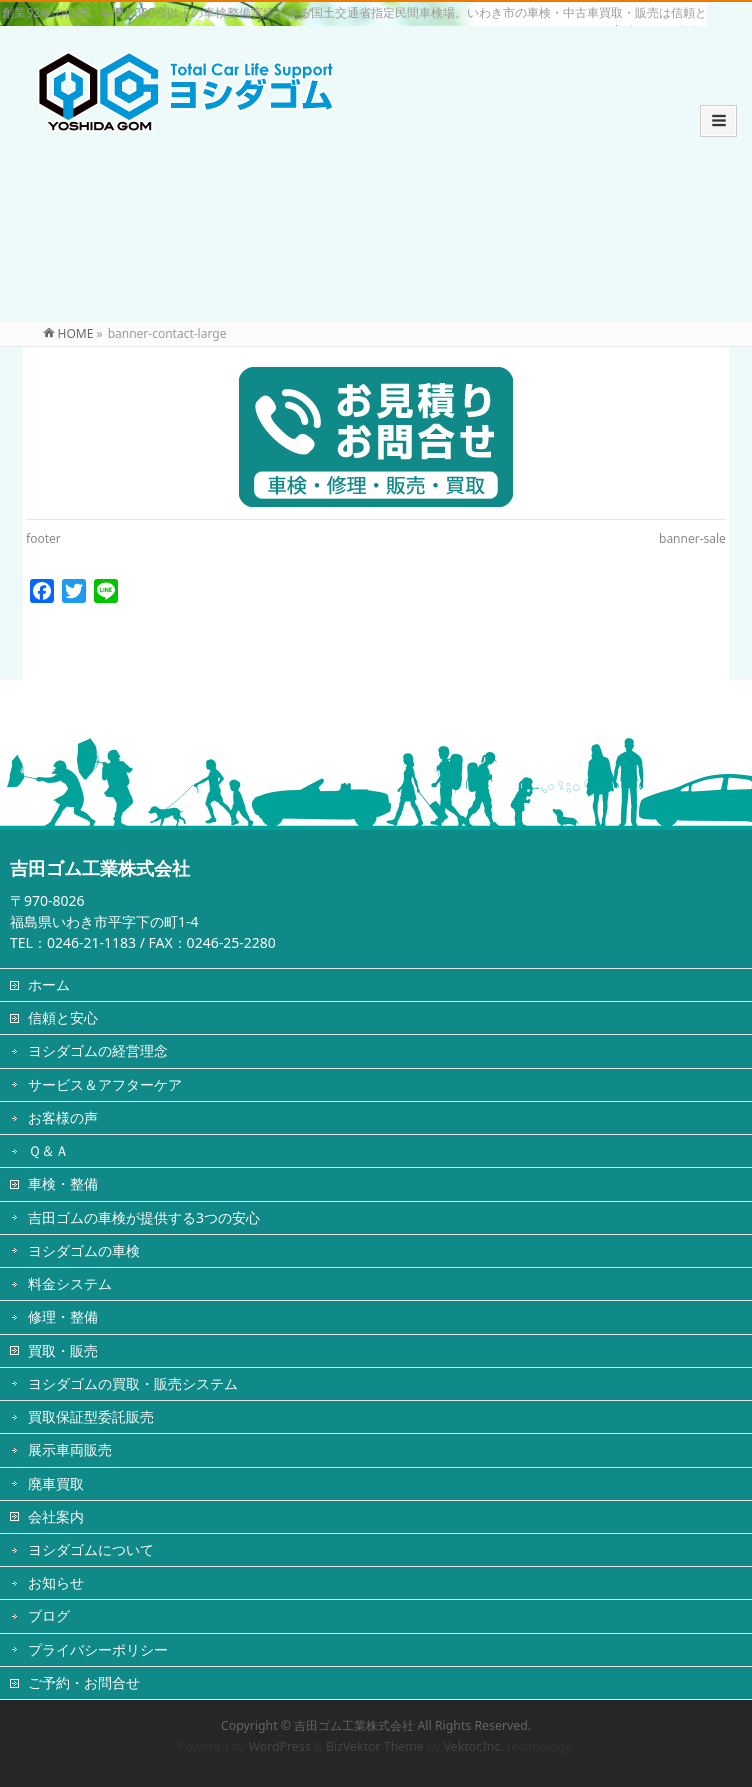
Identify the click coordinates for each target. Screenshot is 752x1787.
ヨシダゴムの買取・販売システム (133, 1383)
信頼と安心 (63, 1017)
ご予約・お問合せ (84, 1682)
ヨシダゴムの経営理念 (98, 1050)
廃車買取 (56, 1483)
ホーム (49, 984)
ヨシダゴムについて (91, 1549)
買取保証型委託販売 (91, 1416)
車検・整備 (63, 1183)
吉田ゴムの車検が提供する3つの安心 (144, 1217)
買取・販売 (63, 1350)
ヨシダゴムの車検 (84, 1250)
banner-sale (692, 538)
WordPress (280, 1746)
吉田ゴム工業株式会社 (354, 1725)
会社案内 (56, 1516)
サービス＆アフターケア (105, 1084)
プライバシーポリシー (98, 1649)
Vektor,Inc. (474, 1746)
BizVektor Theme (375, 1746)
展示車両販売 (70, 1449)
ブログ (49, 1615)
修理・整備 (63, 1316)
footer (43, 538)
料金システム (70, 1283)
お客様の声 (63, 1117)
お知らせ (56, 1582)
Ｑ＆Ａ (48, 1150)
